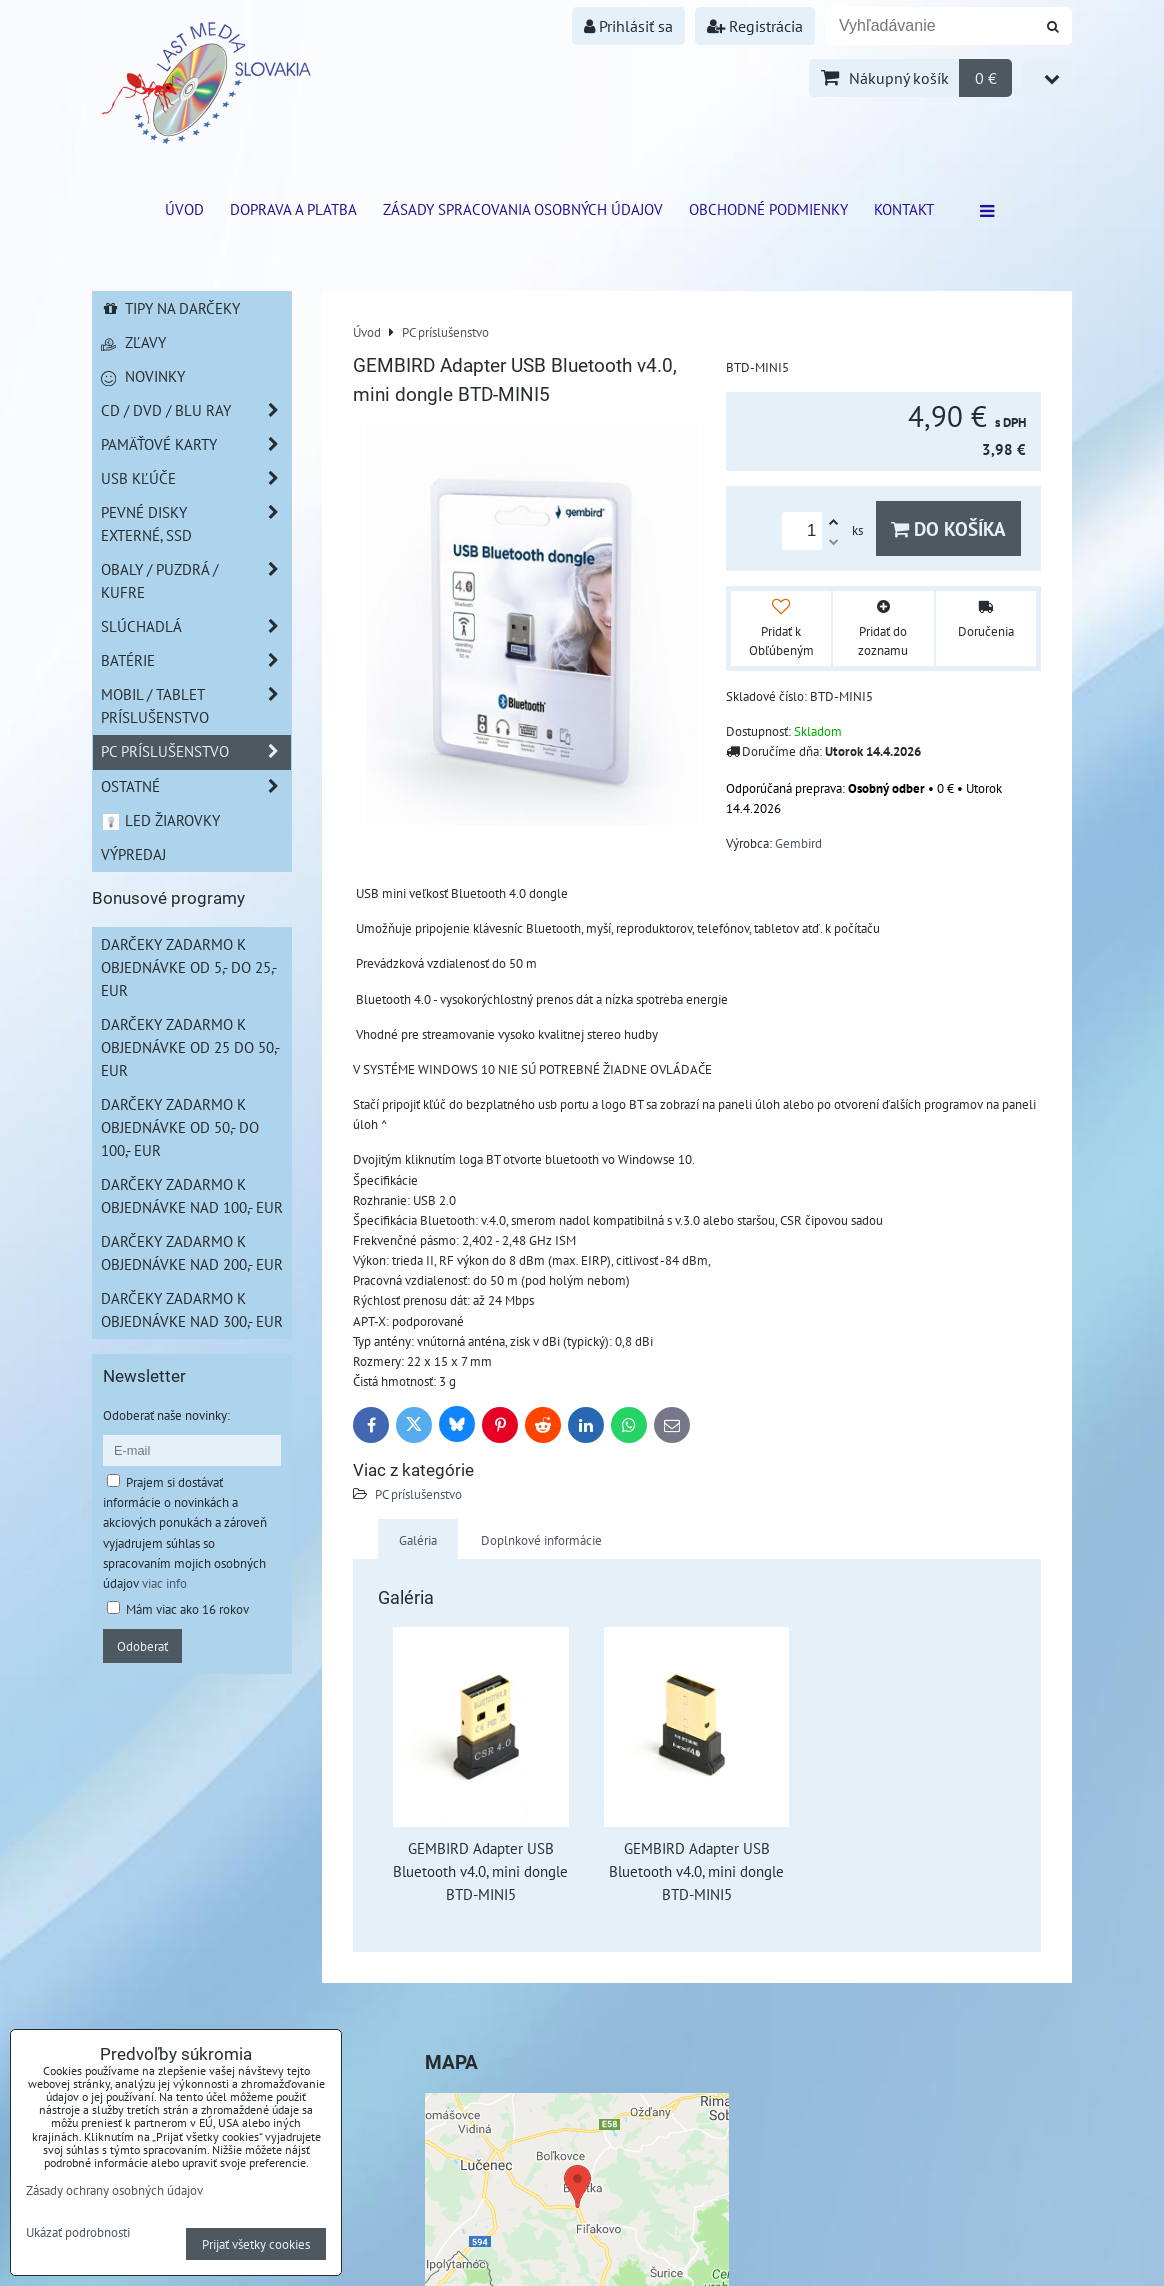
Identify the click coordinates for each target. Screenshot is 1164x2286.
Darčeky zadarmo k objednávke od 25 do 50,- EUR (190, 1047)
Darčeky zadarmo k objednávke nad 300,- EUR (192, 1309)
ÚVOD (184, 209)
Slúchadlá (196, 626)
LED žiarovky (160, 820)
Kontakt (904, 209)
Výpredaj (133, 854)
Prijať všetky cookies (256, 2244)
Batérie (196, 660)
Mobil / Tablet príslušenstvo (196, 706)
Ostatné (196, 786)
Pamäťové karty (196, 444)
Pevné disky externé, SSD (196, 524)
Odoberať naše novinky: (166, 1415)
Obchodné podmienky (768, 209)
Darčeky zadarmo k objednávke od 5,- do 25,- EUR (189, 967)
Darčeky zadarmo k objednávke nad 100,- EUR (192, 1195)
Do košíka (948, 528)
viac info (164, 1583)
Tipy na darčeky (170, 308)
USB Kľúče (196, 478)
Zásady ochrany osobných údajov (114, 2190)
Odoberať (142, 1646)
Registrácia (755, 26)
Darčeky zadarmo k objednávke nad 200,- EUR (192, 1252)
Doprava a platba (293, 209)
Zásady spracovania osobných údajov (523, 209)
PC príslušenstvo (418, 1494)
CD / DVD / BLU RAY (196, 410)
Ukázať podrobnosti (78, 2233)
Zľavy (133, 342)
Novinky (143, 376)
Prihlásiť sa (628, 26)
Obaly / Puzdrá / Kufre (196, 581)
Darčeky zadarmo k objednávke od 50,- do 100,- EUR (180, 1127)
